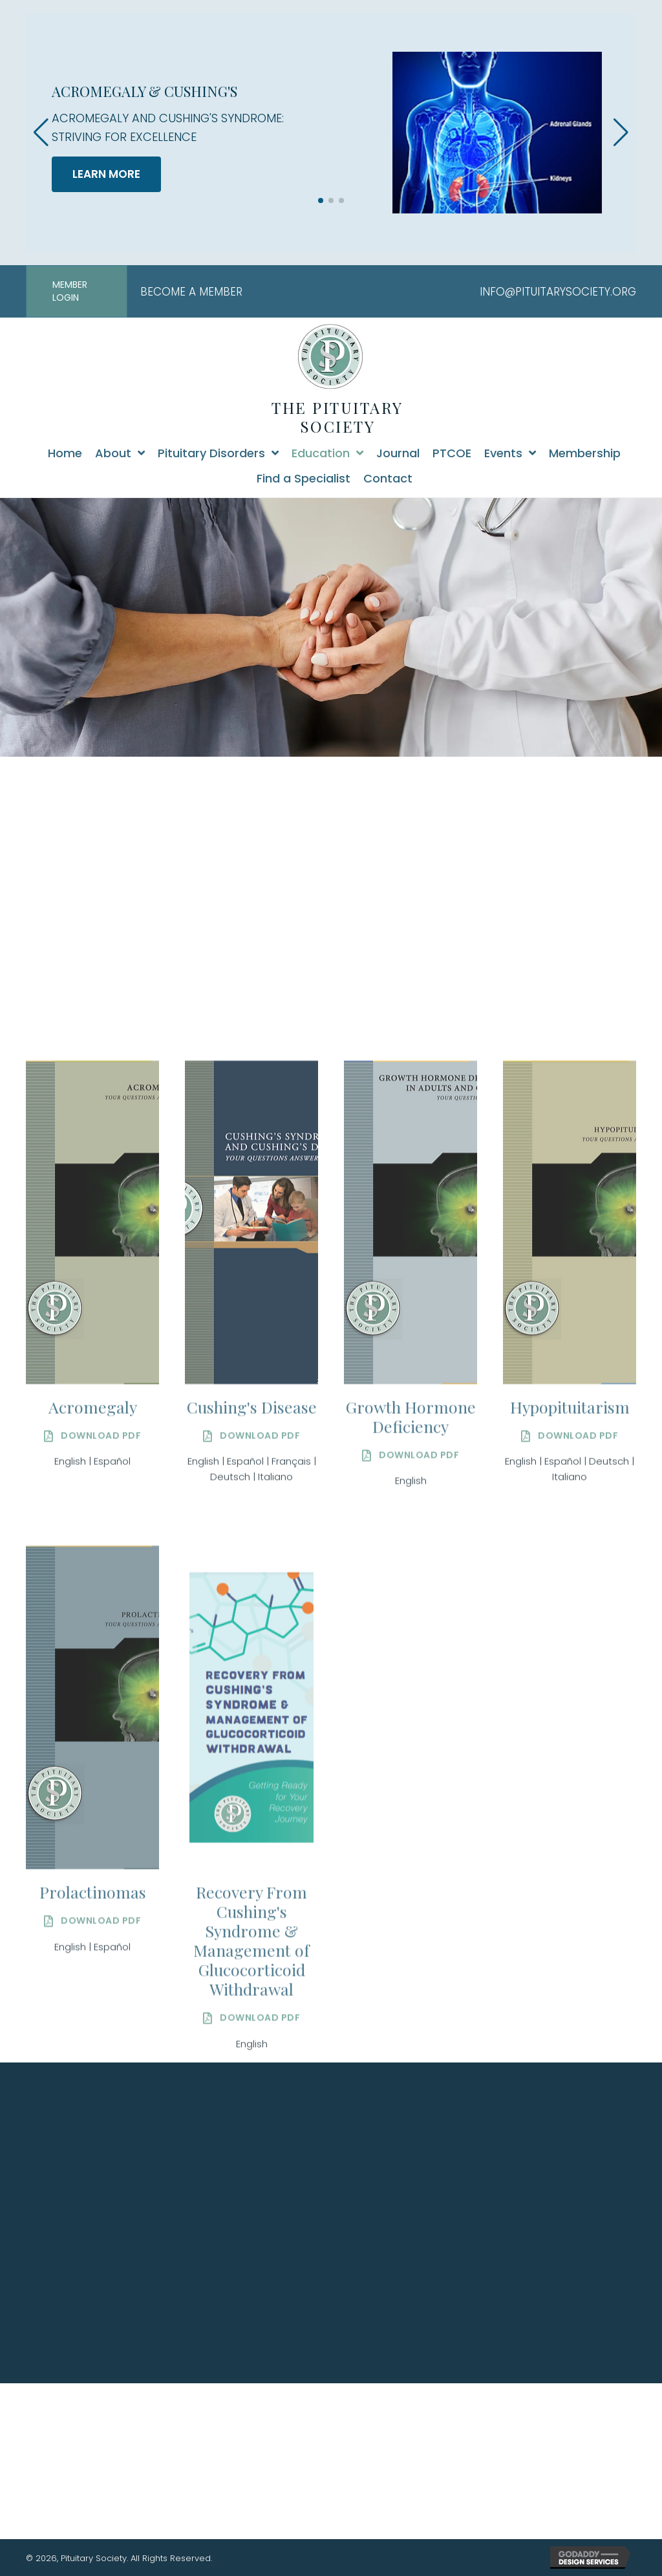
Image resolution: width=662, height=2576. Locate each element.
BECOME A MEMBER (191, 291)
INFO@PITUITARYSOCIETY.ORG (558, 291)
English (70, 1557)
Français (291, 1557)
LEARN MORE (106, 174)
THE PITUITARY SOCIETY (337, 417)
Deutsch (230, 1572)
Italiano (275, 1572)
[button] (320, 200)
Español (112, 1557)
